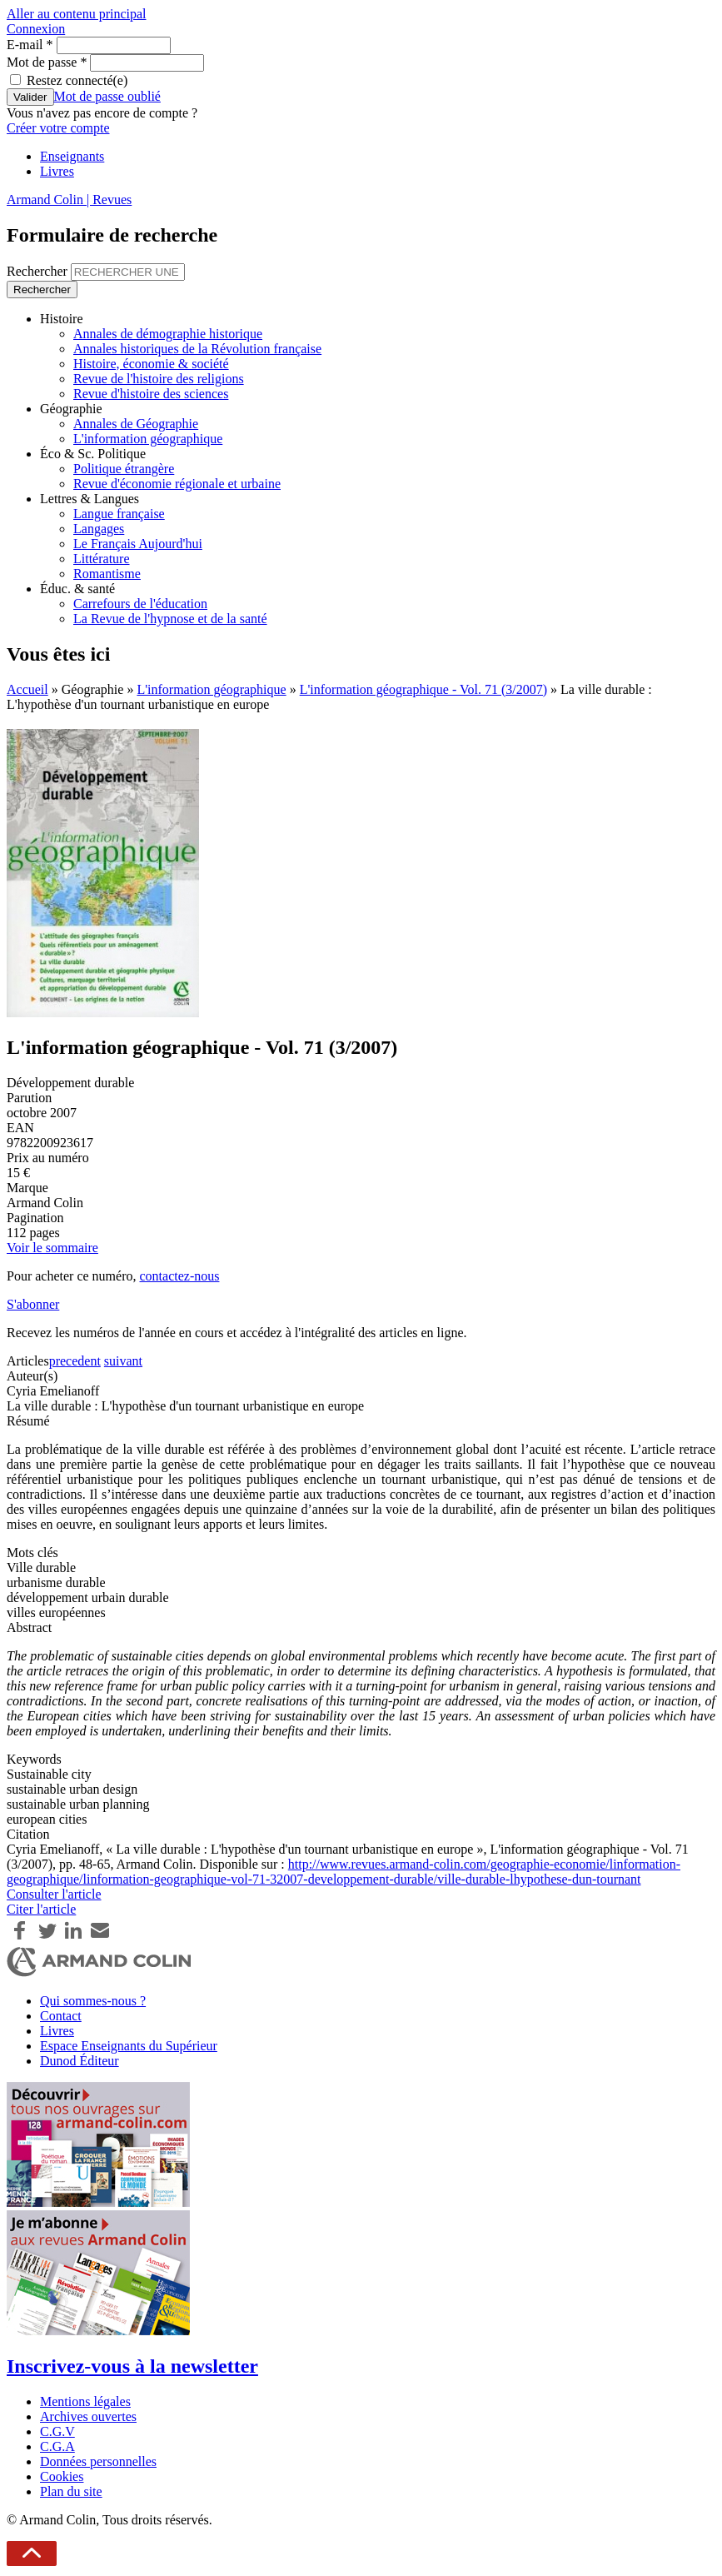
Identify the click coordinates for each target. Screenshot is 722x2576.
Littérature (101, 559)
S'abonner (33, 1304)
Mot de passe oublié (107, 96)
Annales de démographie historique (167, 334)
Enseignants (72, 156)
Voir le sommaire (52, 1248)
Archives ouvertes (88, 2416)
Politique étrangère (123, 469)
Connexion (36, 29)
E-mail (30, 44)
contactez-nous (179, 1276)
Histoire (61, 319)
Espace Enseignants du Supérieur (128, 2046)
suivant (123, 1361)
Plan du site (71, 2491)
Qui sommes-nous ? (93, 2001)
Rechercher (39, 271)
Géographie (71, 409)
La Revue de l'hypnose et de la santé (170, 619)
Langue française (119, 514)
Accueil (27, 689)
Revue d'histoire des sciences (150, 394)
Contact (61, 2016)
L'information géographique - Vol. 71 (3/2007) (423, 689)
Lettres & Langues (89, 499)
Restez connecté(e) (77, 80)
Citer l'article (41, 1909)
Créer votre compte (58, 128)
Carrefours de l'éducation (140, 604)
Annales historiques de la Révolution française (197, 349)
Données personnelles (98, 2461)
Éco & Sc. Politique (93, 454)
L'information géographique (147, 439)
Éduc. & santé (77, 589)
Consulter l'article (54, 1894)
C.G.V (57, 2431)
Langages (98, 529)
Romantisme (107, 574)
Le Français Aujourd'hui (137, 544)
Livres (57, 171)
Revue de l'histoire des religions (158, 379)
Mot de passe (47, 62)
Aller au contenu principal (77, 14)
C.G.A (57, 2446)
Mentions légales (85, 2401)
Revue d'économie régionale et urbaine (177, 484)
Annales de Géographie (135, 424)
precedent (75, 1361)
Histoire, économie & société (151, 364)
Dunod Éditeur (79, 2061)
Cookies (61, 2476)
